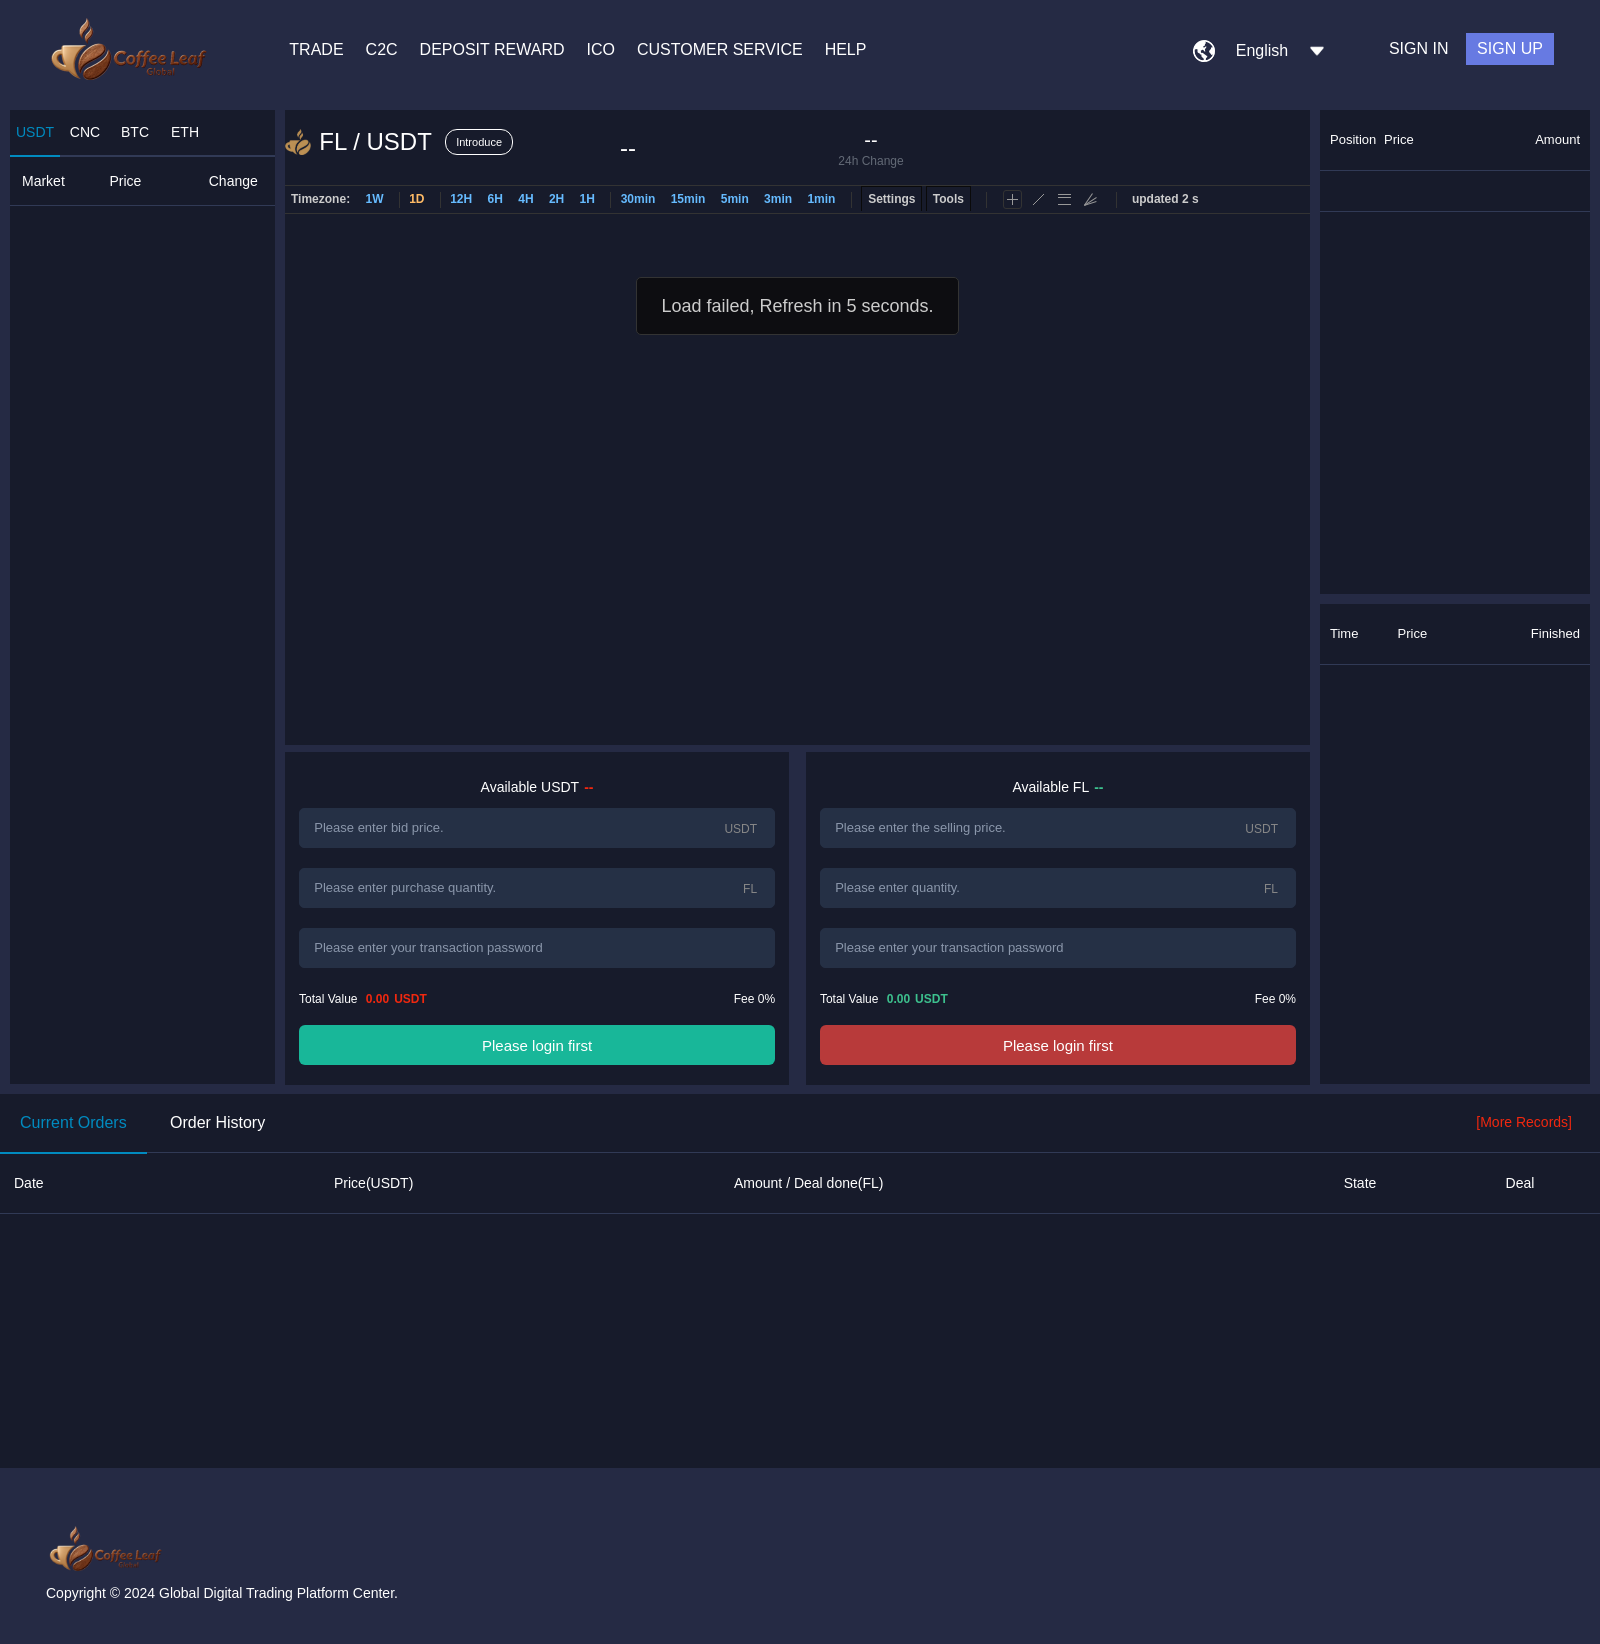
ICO (601, 49)
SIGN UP (1510, 48)
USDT (35, 132)
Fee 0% (754, 999)
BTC (135, 132)
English (1262, 50)
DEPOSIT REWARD (492, 49)
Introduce (479, 142)
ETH (185, 132)
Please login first (537, 1045)
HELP (846, 49)
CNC (85, 132)
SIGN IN (1419, 48)
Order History (217, 1122)
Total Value (363, 999)
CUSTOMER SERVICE (720, 49)
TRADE (316, 49)
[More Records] (1524, 1122)
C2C (382, 49)
